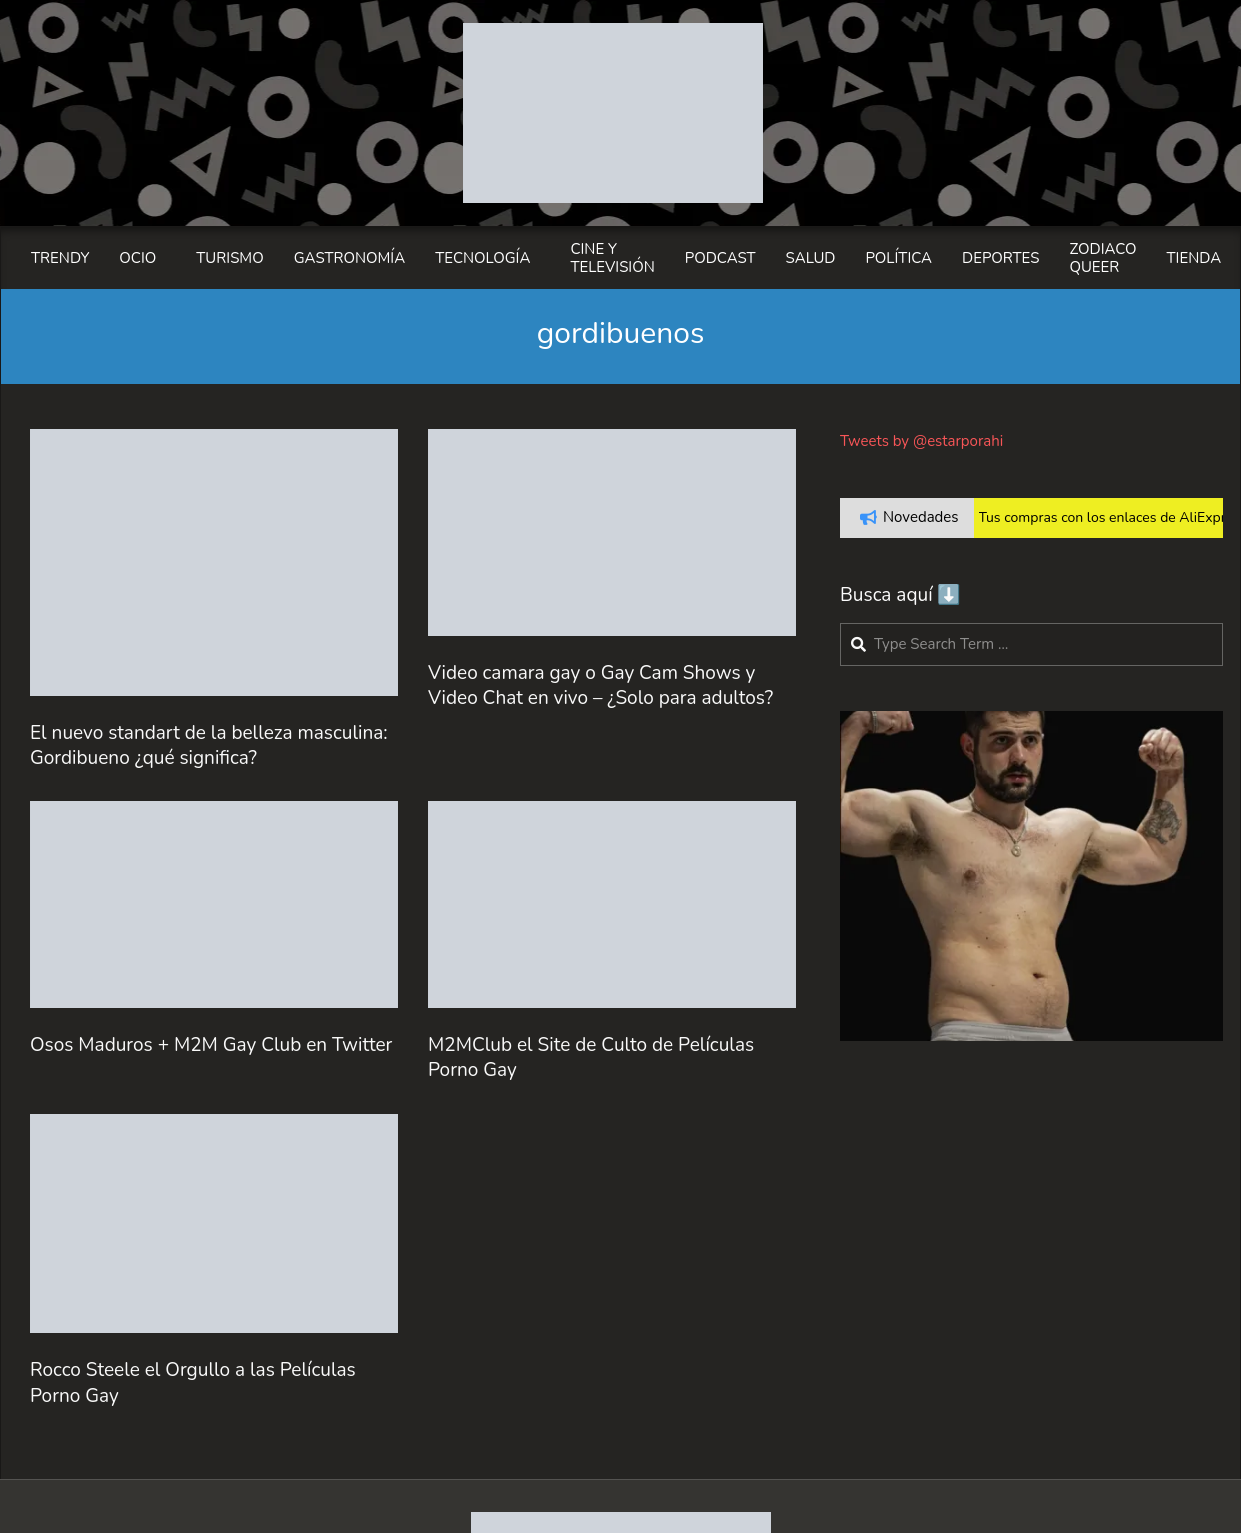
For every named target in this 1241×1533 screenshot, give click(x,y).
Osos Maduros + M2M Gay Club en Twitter (211, 1045)
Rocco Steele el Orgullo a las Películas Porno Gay (193, 1382)
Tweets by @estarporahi (921, 441)
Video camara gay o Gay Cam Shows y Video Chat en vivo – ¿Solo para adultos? (600, 685)
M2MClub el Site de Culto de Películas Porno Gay (591, 1057)
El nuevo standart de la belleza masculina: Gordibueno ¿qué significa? (209, 745)
